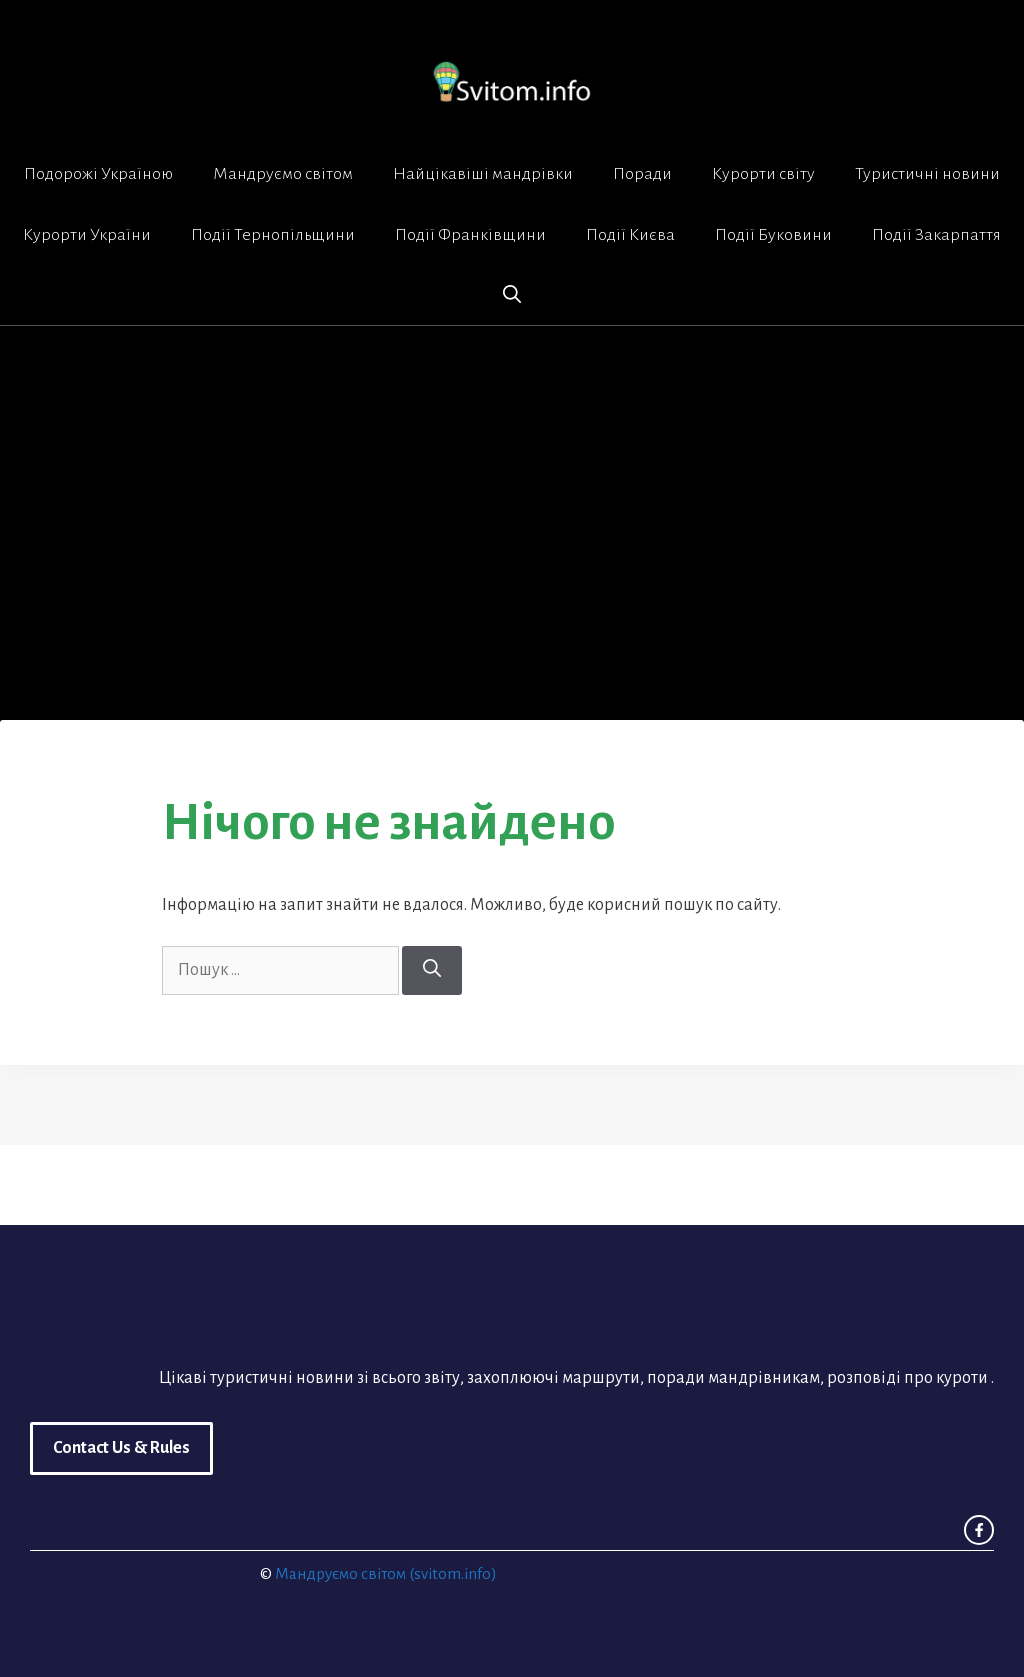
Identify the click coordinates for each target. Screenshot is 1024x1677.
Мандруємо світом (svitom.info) (386, 1573)
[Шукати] (432, 970)
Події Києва (630, 235)
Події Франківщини (470, 235)
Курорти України (87, 235)
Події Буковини (773, 235)
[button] (512, 295)
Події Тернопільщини (273, 235)
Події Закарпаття (936, 235)
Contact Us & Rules (121, 1448)
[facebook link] (979, 1530)
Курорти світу (763, 174)
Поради (642, 174)
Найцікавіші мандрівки (483, 174)
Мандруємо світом (283, 174)
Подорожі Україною (98, 174)
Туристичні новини (927, 174)
